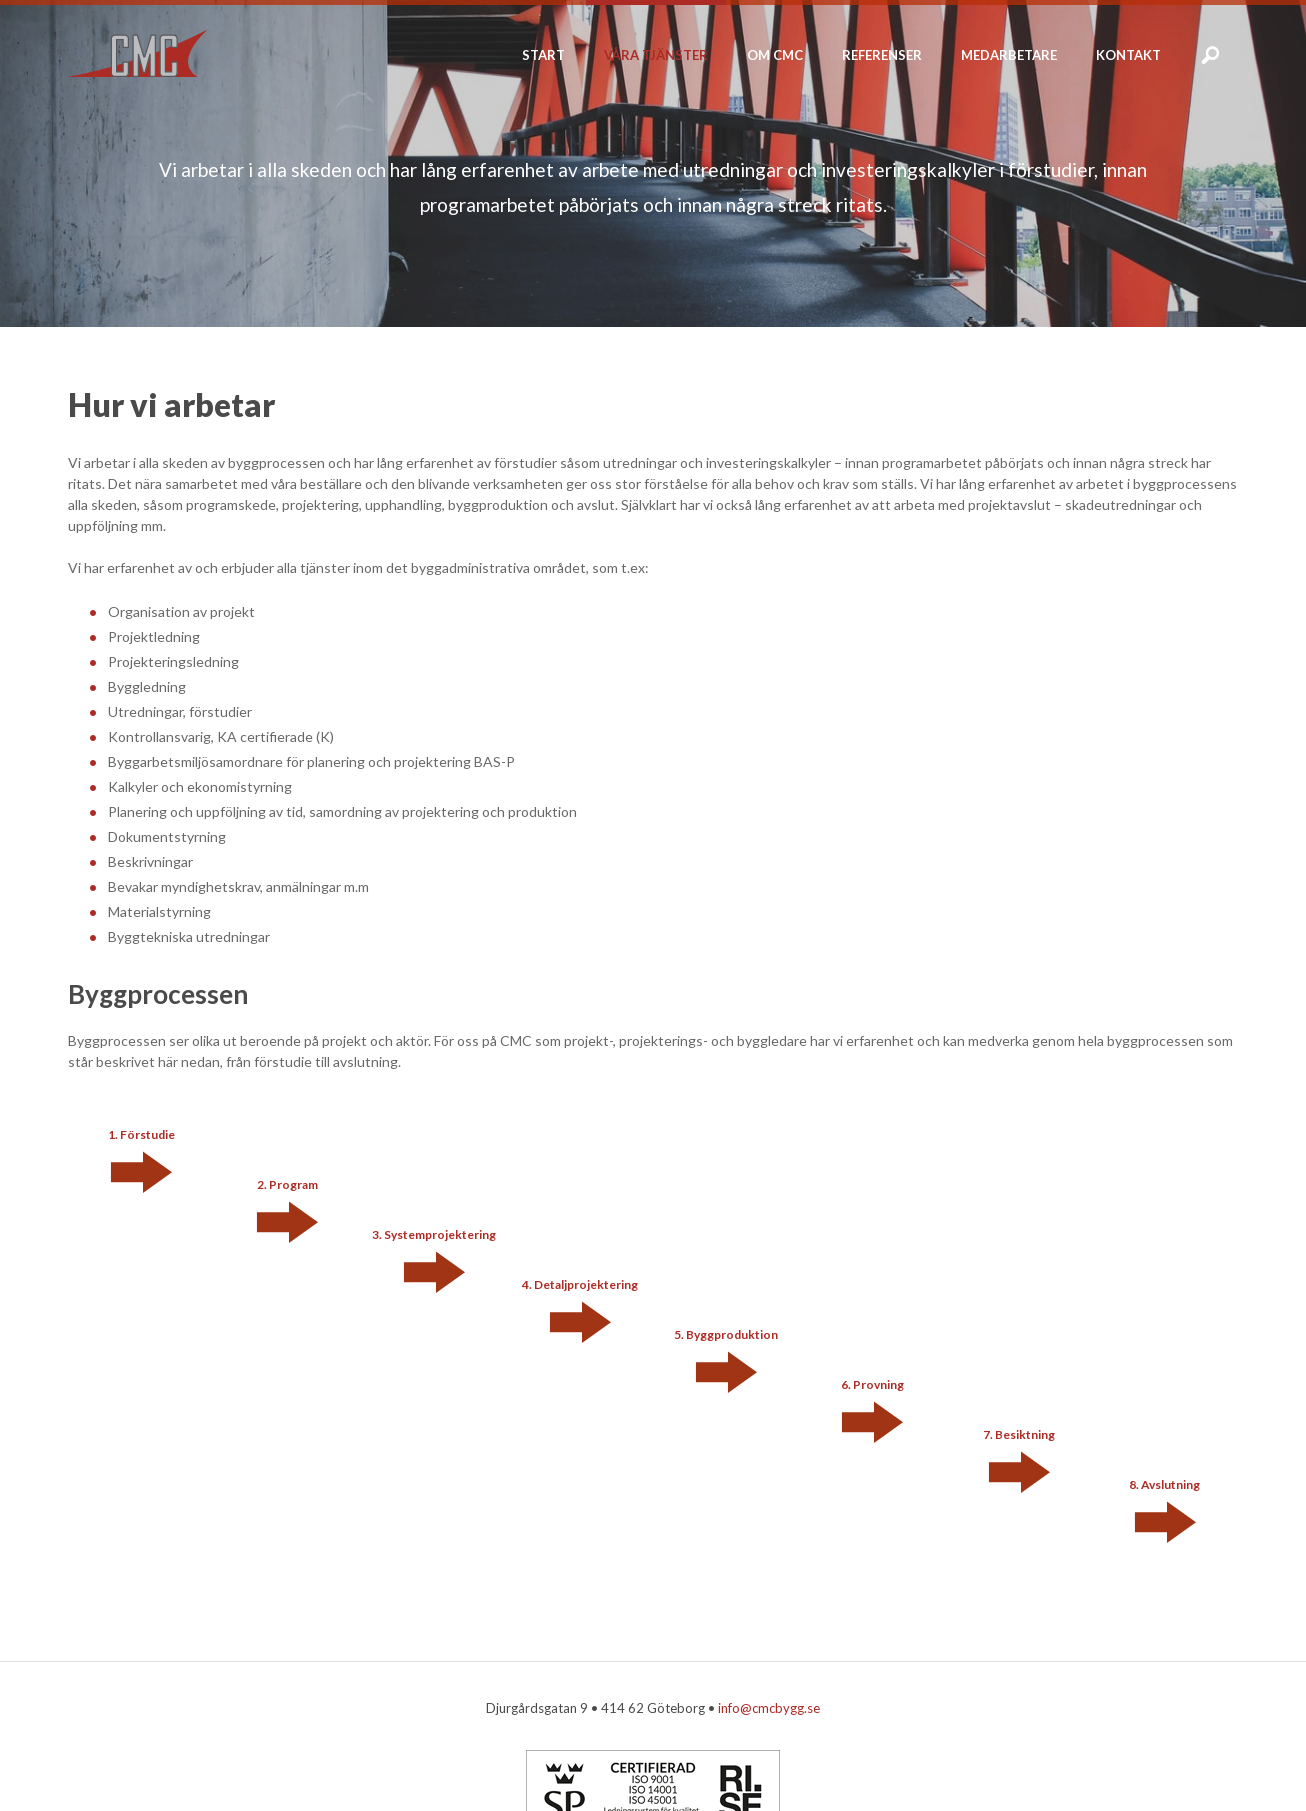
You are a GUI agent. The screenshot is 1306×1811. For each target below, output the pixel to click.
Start (543, 55)
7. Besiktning (1019, 1434)
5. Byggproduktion (726, 1334)
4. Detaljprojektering (580, 1284)
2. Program (287, 1184)
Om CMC (775, 55)
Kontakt (1128, 55)
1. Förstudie (141, 1134)
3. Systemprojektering (434, 1234)
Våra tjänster (656, 55)
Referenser (882, 55)
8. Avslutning (1164, 1484)
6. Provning (872, 1384)
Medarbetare (1009, 55)
